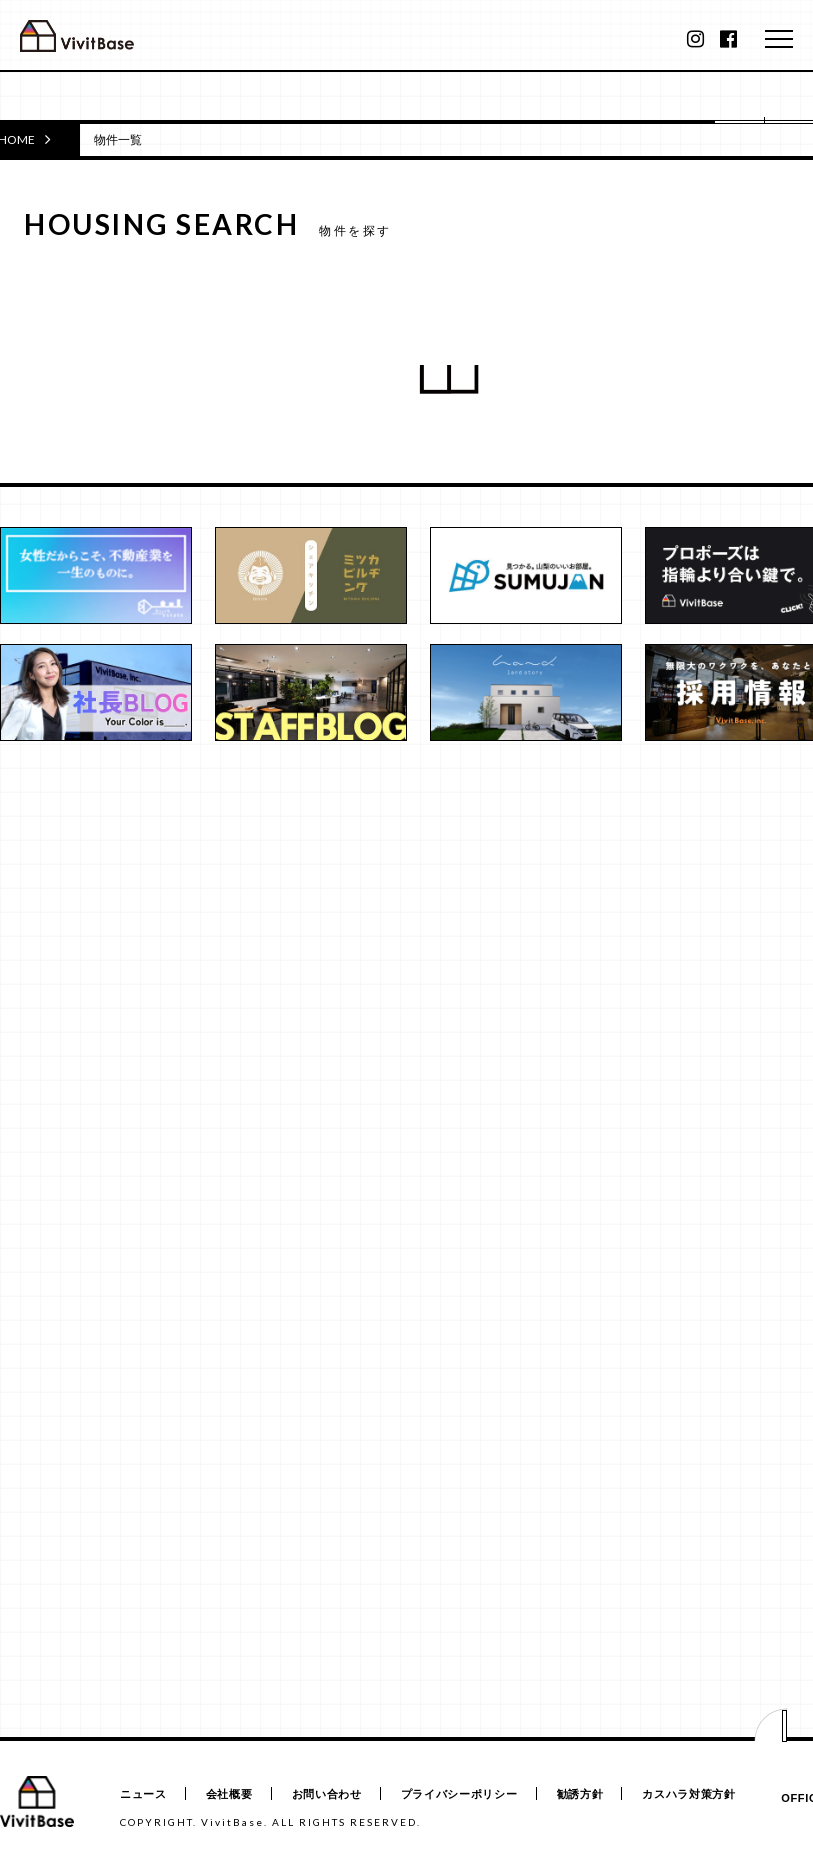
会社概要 (230, 1794)
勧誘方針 (583, 1794)
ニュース (143, 1794)
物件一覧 (118, 139)
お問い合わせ (328, 1794)
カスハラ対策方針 (693, 1794)
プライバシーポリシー (461, 1794)
